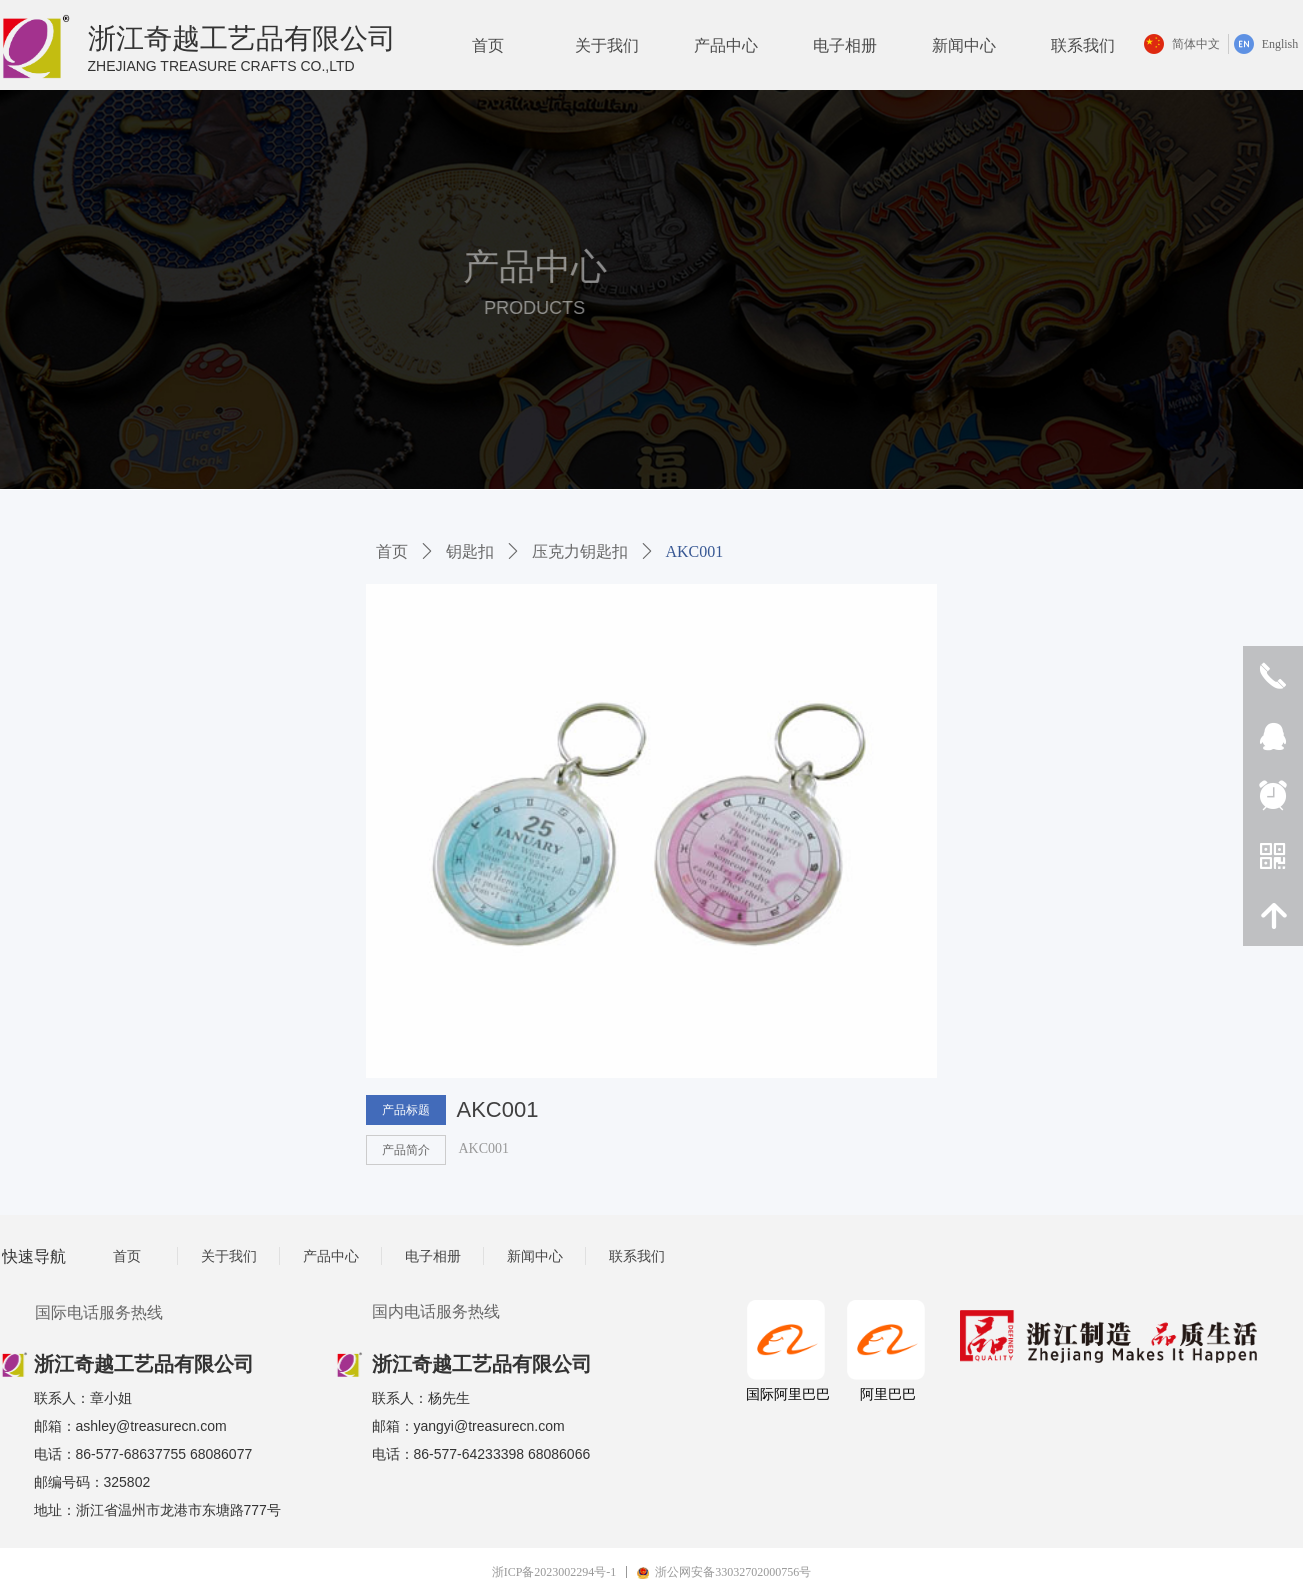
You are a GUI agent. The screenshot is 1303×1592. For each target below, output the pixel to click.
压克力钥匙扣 (580, 551)
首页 (392, 551)
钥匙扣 (470, 551)
